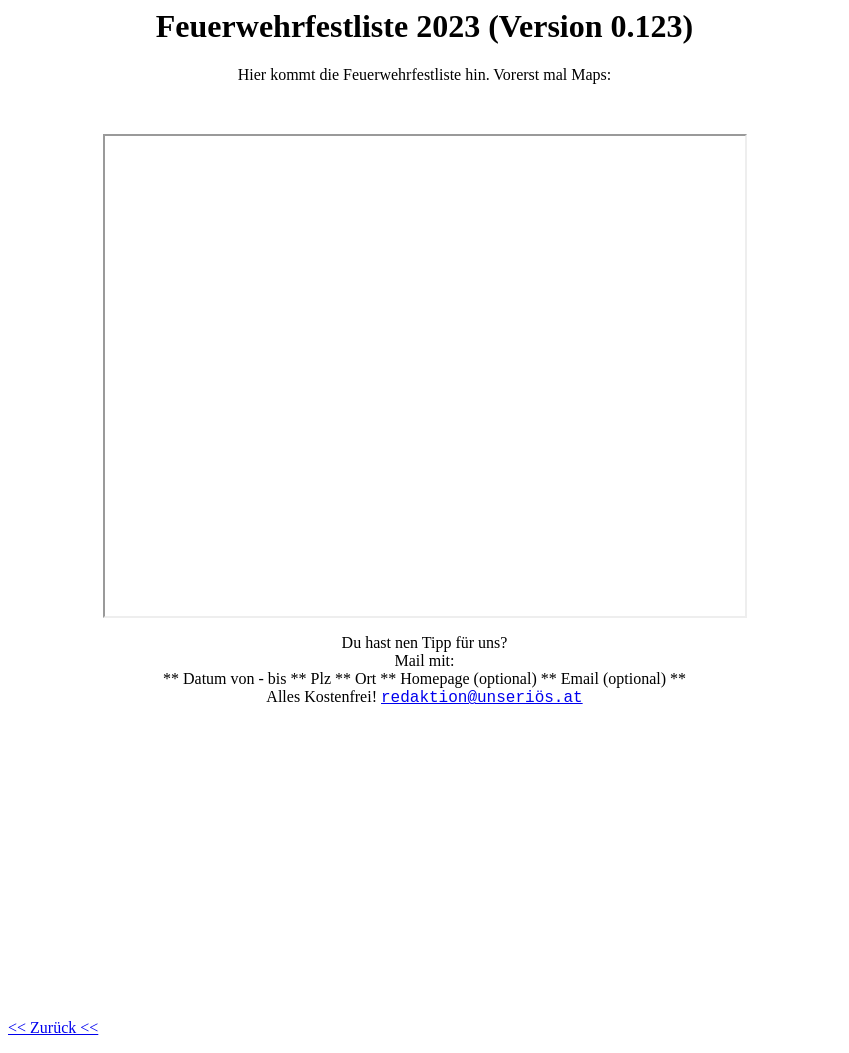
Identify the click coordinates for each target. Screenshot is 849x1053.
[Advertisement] (424, 863)
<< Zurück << (53, 1027)
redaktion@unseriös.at (482, 698)
